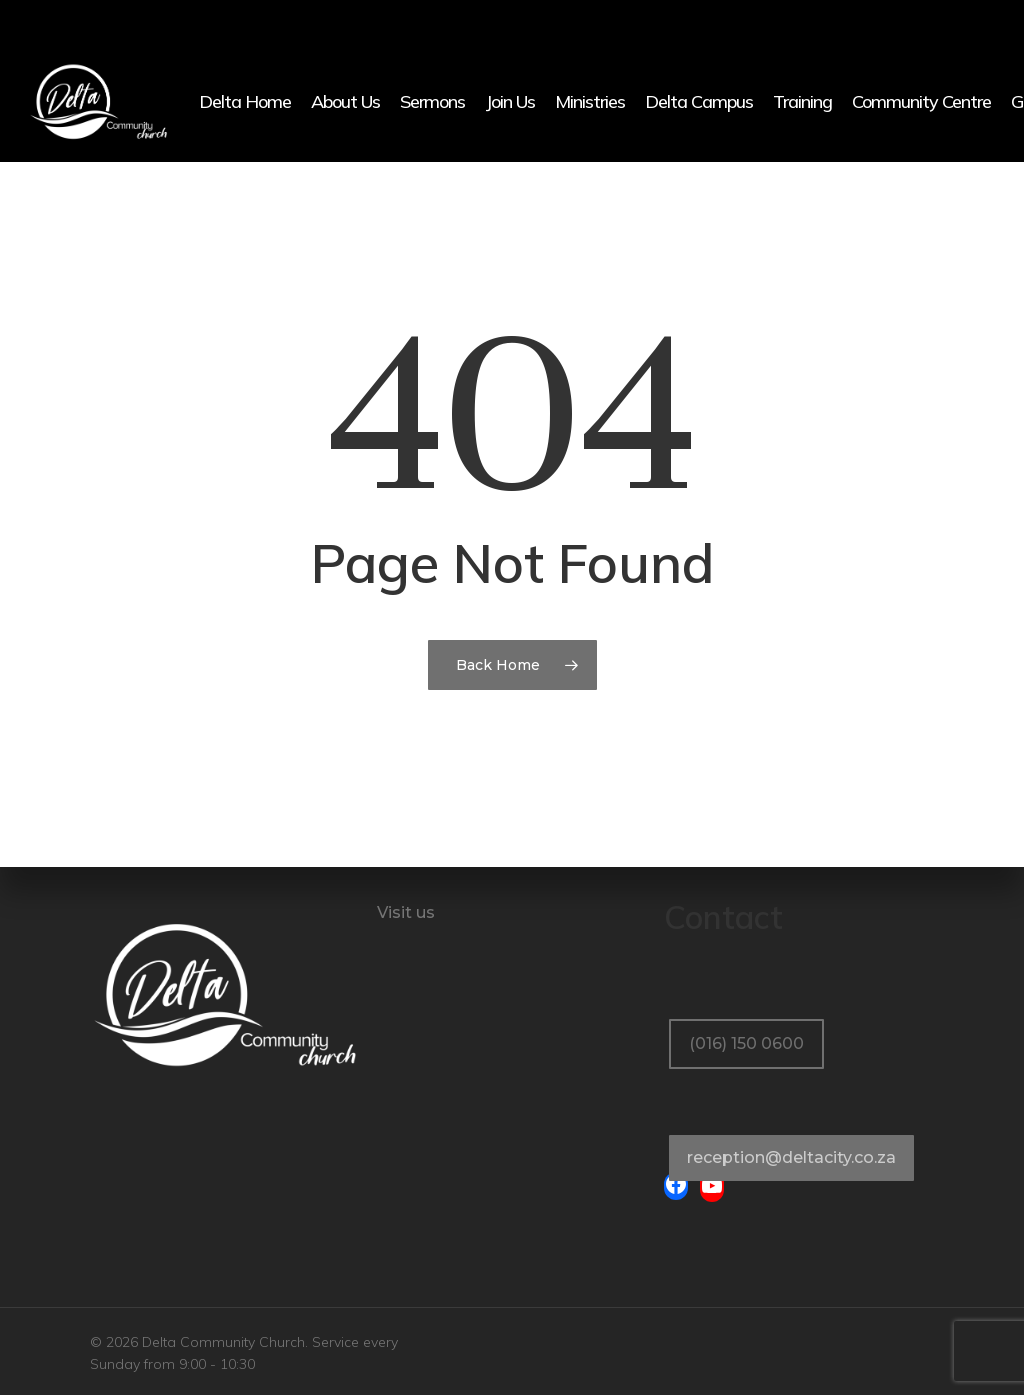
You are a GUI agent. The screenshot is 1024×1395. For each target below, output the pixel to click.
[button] (746, 1000)
